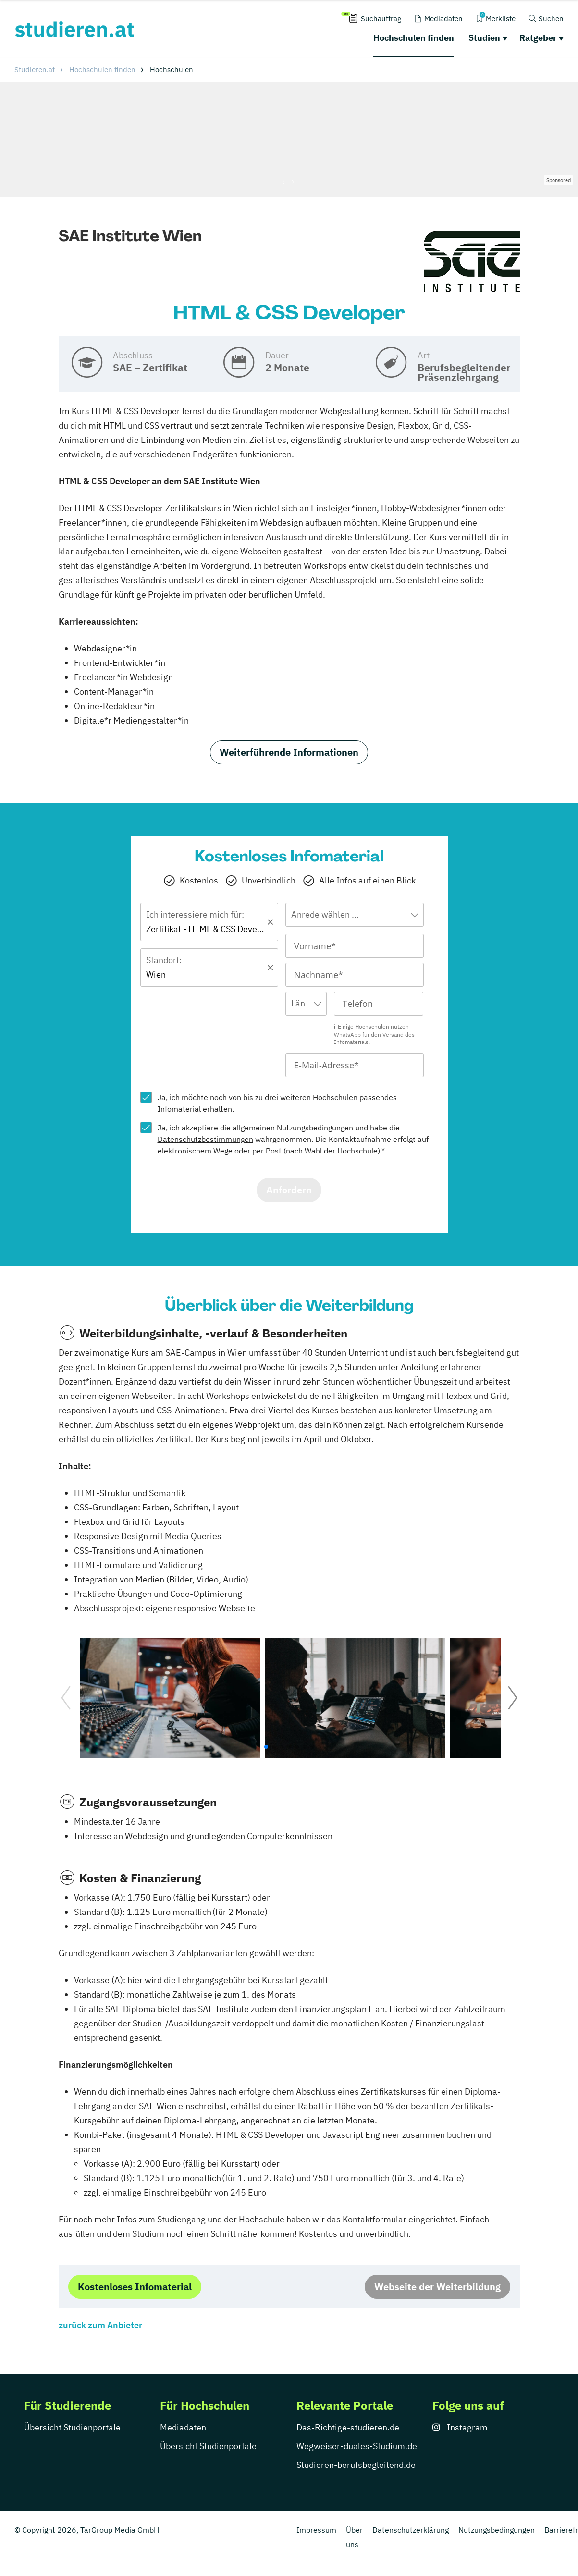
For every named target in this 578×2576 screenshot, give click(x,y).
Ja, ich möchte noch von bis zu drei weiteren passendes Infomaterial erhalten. (277, 1103)
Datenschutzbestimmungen (205, 1139)
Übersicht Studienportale (72, 2427)
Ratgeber (537, 37)
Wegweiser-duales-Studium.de (356, 2446)
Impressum (316, 2530)
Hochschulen (335, 1097)
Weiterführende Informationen (289, 752)
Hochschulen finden (413, 37)
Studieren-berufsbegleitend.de (356, 2464)
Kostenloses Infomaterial (135, 2286)
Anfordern (289, 1189)
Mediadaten (183, 2427)
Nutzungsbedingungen (315, 1127)
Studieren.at (34, 69)
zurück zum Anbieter (100, 2325)
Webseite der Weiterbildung (437, 2286)
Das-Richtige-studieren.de (347, 2427)
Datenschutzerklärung (410, 2530)
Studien (484, 37)
